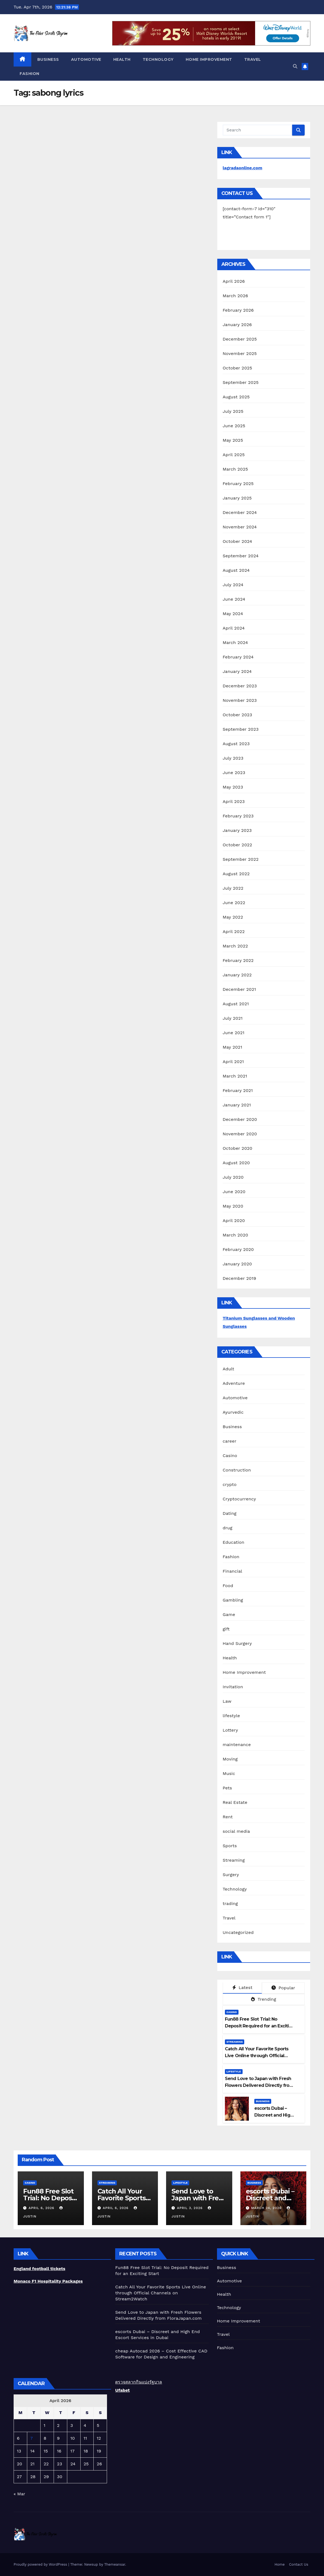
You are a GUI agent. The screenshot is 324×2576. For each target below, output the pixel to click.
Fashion (29, 73)
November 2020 (240, 1133)
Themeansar (114, 2564)
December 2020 (240, 1119)
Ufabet (122, 2390)
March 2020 (235, 1235)
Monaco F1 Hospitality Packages (48, 2281)
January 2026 (237, 324)
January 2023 (237, 830)
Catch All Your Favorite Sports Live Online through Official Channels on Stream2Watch (257, 2055)
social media (236, 1831)
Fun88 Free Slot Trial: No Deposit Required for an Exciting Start (260, 2026)
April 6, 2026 (42, 2208)
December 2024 (240, 512)
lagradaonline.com (242, 167)
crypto (230, 1484)
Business (48, 59)
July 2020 (233, 1177)
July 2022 (233, 888)
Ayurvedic (233, 1412)
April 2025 (234, 454)
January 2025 (237, 498)
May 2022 (233, 917)
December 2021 (239, 989)
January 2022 (237, 974)
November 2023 (240, 700)
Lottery (230, 1730)
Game (229, 1614)
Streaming (234, 1860)
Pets (227, 1787)
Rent (228, 1816)
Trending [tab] (263, 1999)
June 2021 (233, 1032)
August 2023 (236, 743)
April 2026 (234, 281)
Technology (158, 59)
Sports (230, 1845)
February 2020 (238, 1249)
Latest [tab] (242, 1987)
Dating (230, 1513)
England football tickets (39, 2268)
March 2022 (235, 946)
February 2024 (238, 657)
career (229, 1441)
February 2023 (238, 815)
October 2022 (237, 844)
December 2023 (240, 685)
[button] (295, 66)
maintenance (237, 1744)
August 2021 (236, 1003)
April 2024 (234, 628)
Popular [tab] (283, 1987)
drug (228, 1527)
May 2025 (233, 440)
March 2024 (235, 642)
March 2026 (235, 295)
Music (229, 1773)
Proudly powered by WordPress (41, 2564)
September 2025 (241, 382)
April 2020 (234, 1220)
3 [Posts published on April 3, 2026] (71, 2425)
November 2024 (240, 526)
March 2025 (235, 469)
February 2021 (238, 1090)
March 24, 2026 (267, 2208)
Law (227, 1701)
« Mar (19, 2493)
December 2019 (239, 1278)
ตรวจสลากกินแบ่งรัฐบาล (138, 2382)
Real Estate (235, 1802)
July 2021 (233, 1018)
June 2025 (234, 425)
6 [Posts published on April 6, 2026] (18, 2438)
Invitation (233, 1686)
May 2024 (233, 613)
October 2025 (237, 368)
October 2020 (237, 1148)
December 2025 (240, 339)
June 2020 (234, 1191)
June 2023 (234, 772)
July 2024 (233, 584)
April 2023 (234, 801)
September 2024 (241, 555)
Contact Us (298, 2564)
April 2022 (234, 931)
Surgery (231, 1874)
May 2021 (232, 1047)
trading (230, 1903)
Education (233, 1542)
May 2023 (233, 787)
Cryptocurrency (239, 1498)
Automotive (86, 59)
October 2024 (237, 541)
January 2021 (237, 1105)
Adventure (234, 1383)
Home (279, 2564)
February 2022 (238, 960)
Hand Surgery (237, 1643)
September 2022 (241, 859)
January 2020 (237, 1263)
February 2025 (238, 483)
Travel (252, 59)
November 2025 (240, 353)
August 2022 (236, 873)
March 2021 (235, 1076)
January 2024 (237, 671)
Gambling (233, 1600)
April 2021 (233, 1061)
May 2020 (233, 1206)
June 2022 (234, 902)
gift (226, 1629)
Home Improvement (209, 59)
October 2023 (237, 714)
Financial (232, 1571)
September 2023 (241, 729)
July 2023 (233, 758)
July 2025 (233, 411)
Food (228, 1585)
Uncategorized (238, 1932)
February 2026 (238, 310)
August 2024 (236, 570)
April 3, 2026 (190, 2208)
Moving (230, 1759)
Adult (228, 1368)
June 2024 (234, 599)
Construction (237, 1470)
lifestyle (231, 1715)
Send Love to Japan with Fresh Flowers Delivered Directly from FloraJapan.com (259, 2085)
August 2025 (236, 396)
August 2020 (236, 1162)
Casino (230, 1455)
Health (122, 59)
